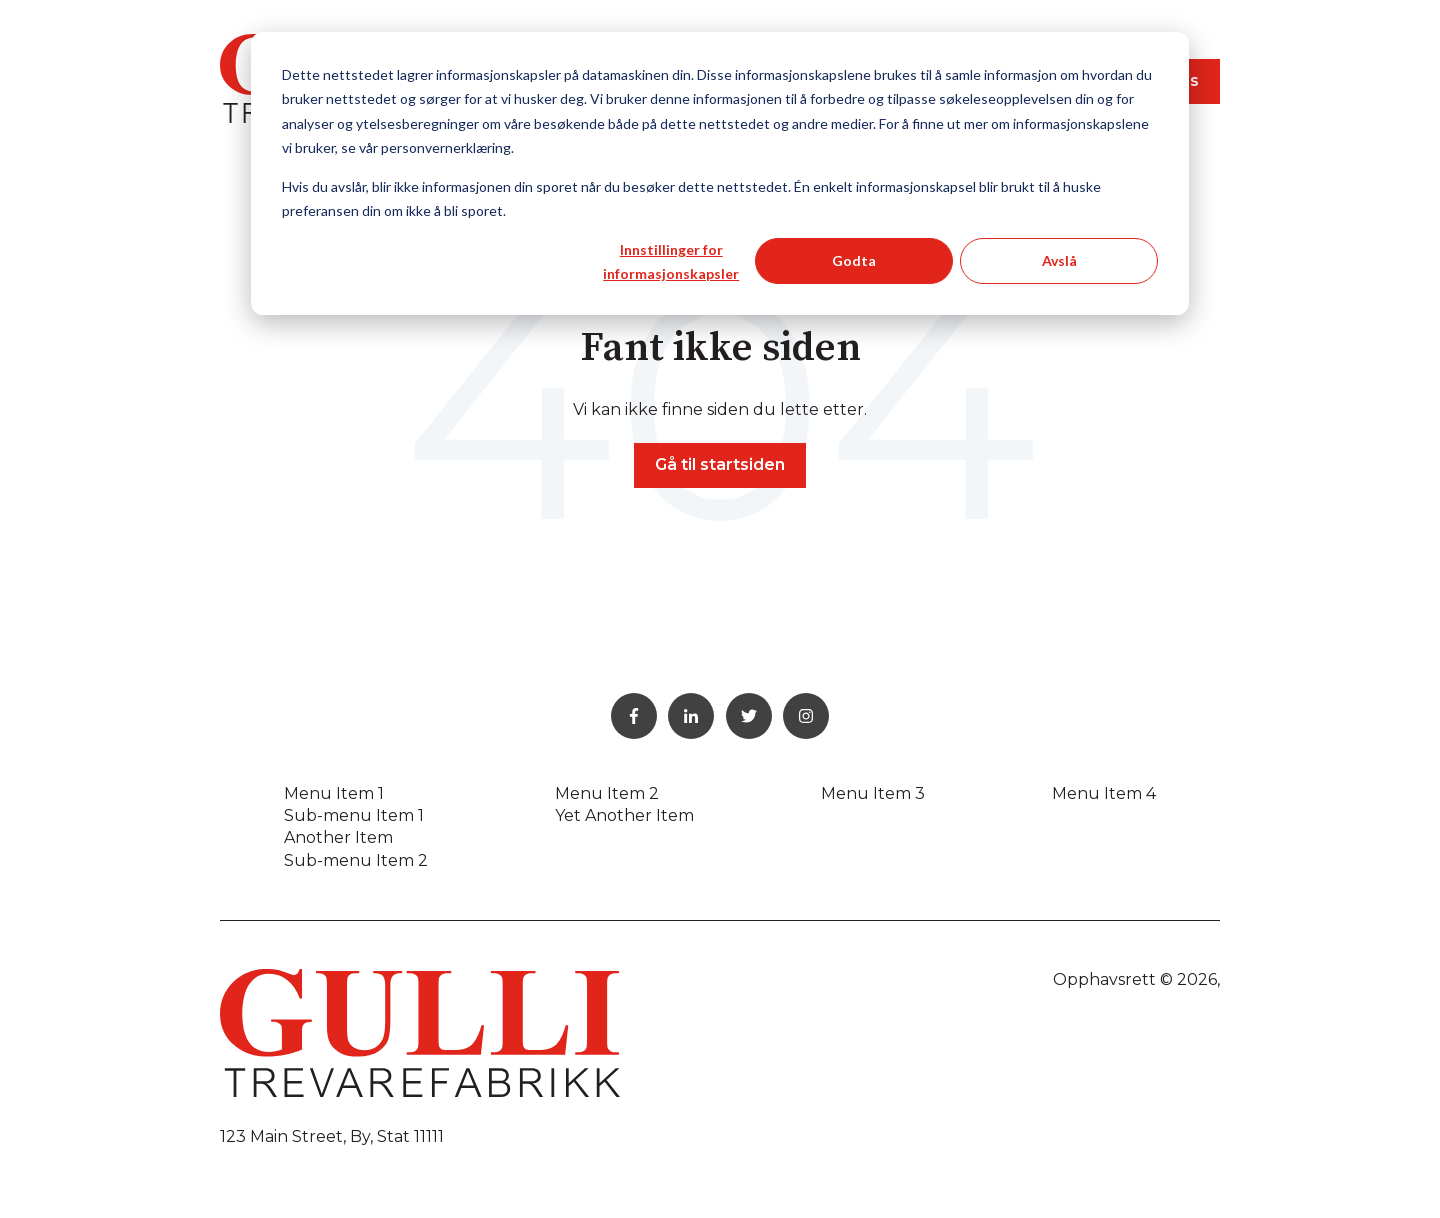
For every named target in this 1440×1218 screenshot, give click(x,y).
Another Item (338, 837)
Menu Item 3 (873, 793)
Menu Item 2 (607, 793)
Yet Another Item (624, 815)
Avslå (1059, 260)
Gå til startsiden (720, 464)
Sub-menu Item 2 (356, 860)
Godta (854, 260)
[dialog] (720, 173)
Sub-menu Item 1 (354, 815)
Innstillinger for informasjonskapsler (671, 262)
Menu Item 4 (1104, 793)
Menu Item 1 (334, 793)
